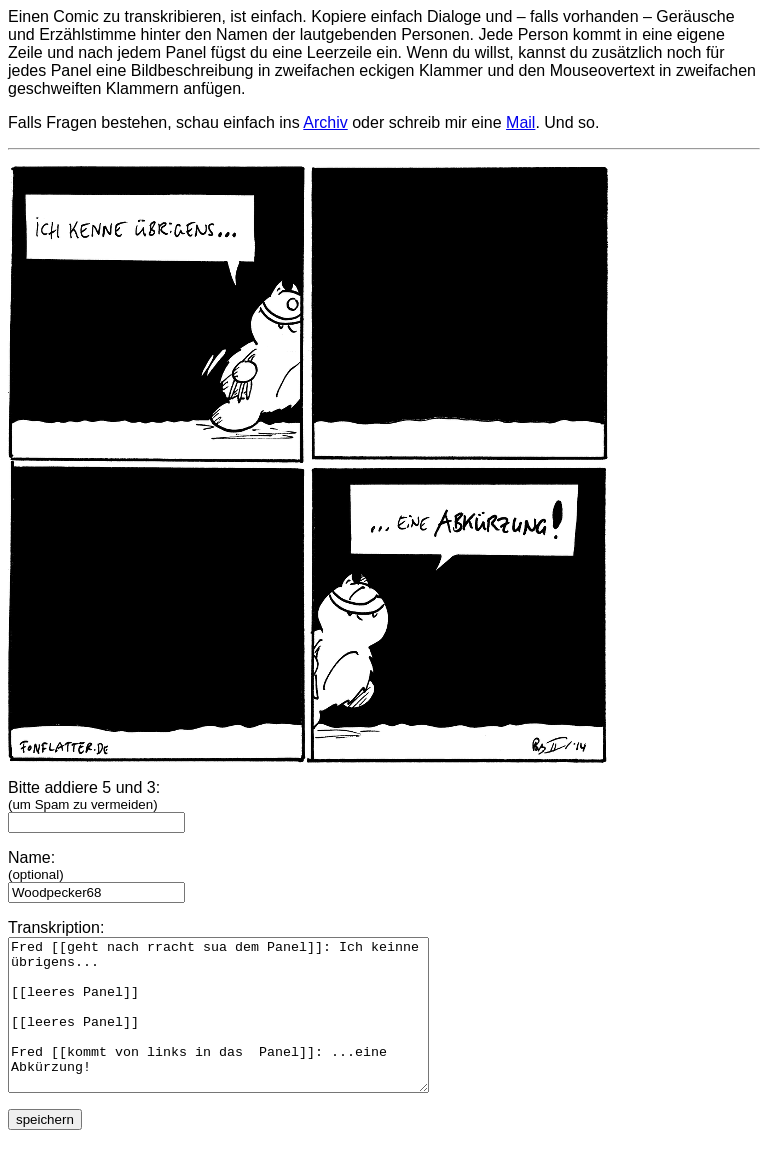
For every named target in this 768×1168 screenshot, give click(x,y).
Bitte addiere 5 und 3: (96, 804)
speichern (45, 1149)
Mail (520, 122)
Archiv (325, 122)
